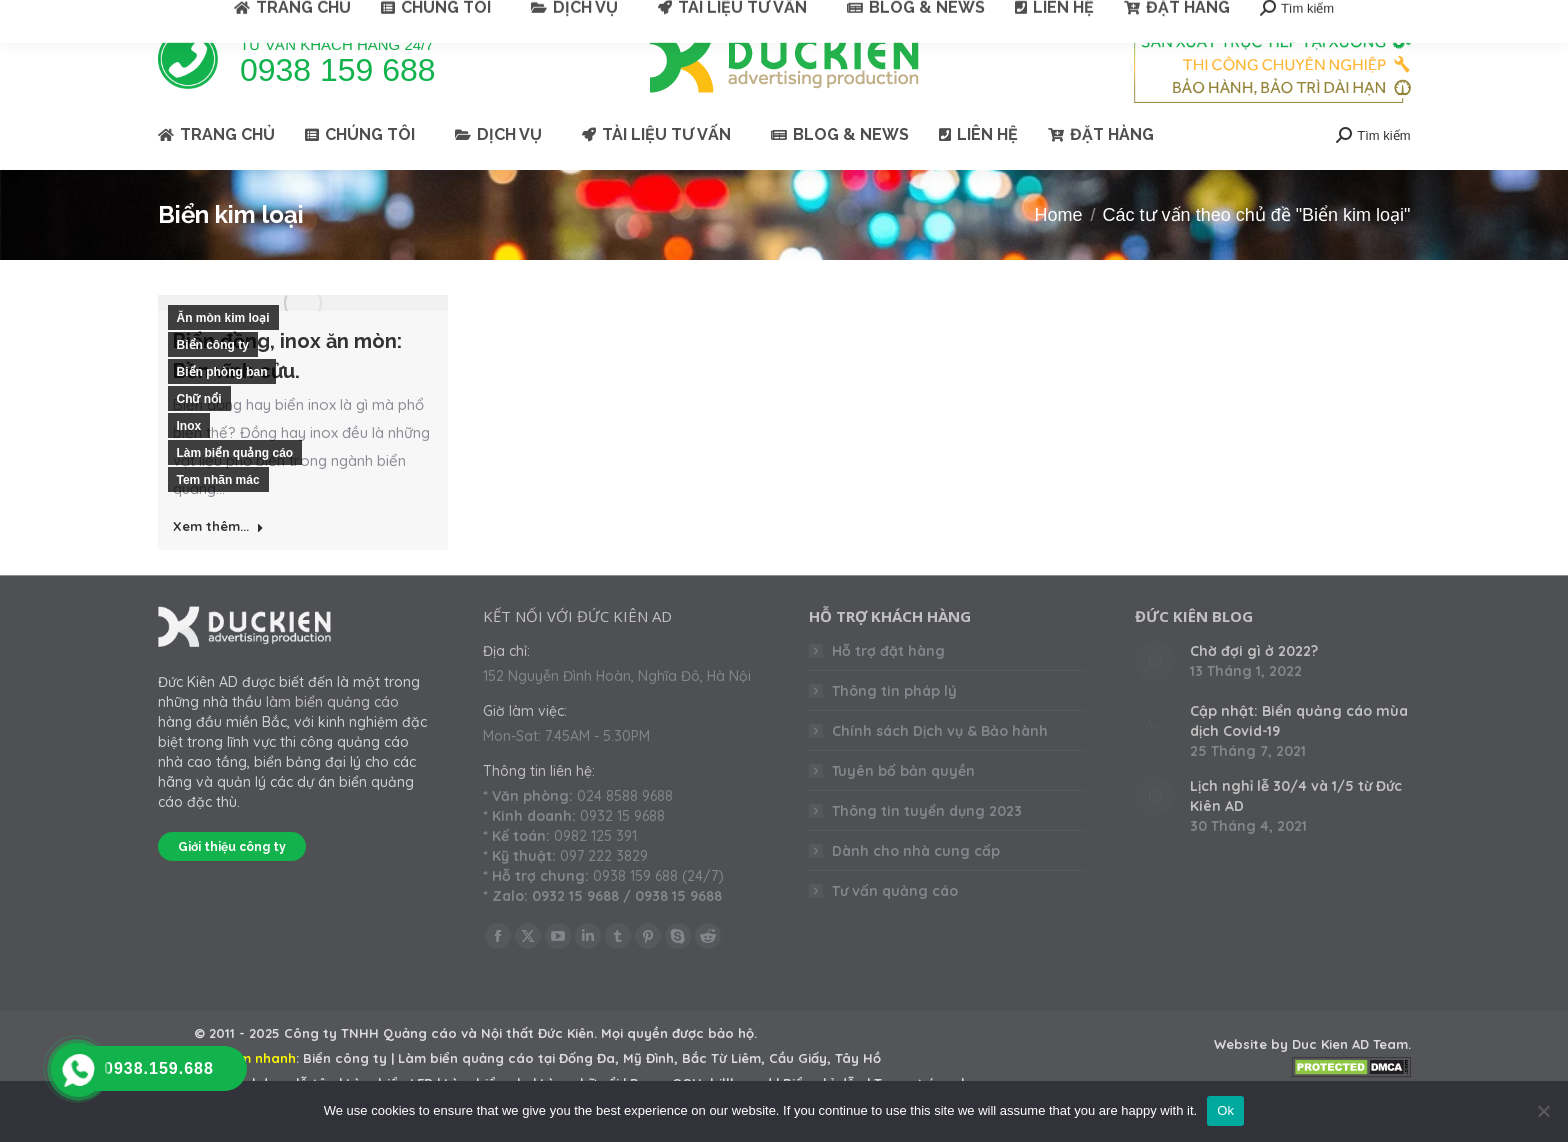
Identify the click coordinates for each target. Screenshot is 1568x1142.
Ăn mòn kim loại (223, 354)
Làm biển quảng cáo (235, 489)
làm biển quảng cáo (332, 738)
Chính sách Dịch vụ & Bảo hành (940, 767)
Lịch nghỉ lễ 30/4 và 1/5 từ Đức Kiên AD (1296, 832)
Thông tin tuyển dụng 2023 (927, 847)
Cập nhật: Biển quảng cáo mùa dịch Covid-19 (1299, 757)
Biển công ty (213, 381)
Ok (1225, 1110)
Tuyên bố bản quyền (903, 807)
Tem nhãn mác (218, 516)
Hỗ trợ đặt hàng (888, 687)
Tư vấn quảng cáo (895, 927)
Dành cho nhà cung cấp (916, 887)
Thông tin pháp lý (894, 727)
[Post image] (1155, 697)
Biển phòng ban (222, 408)
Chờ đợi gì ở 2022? (1254, 687)
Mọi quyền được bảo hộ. (679, 1069)
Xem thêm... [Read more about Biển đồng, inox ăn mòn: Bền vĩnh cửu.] (218, 562)
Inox (189, 462)
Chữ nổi (199, 435)
